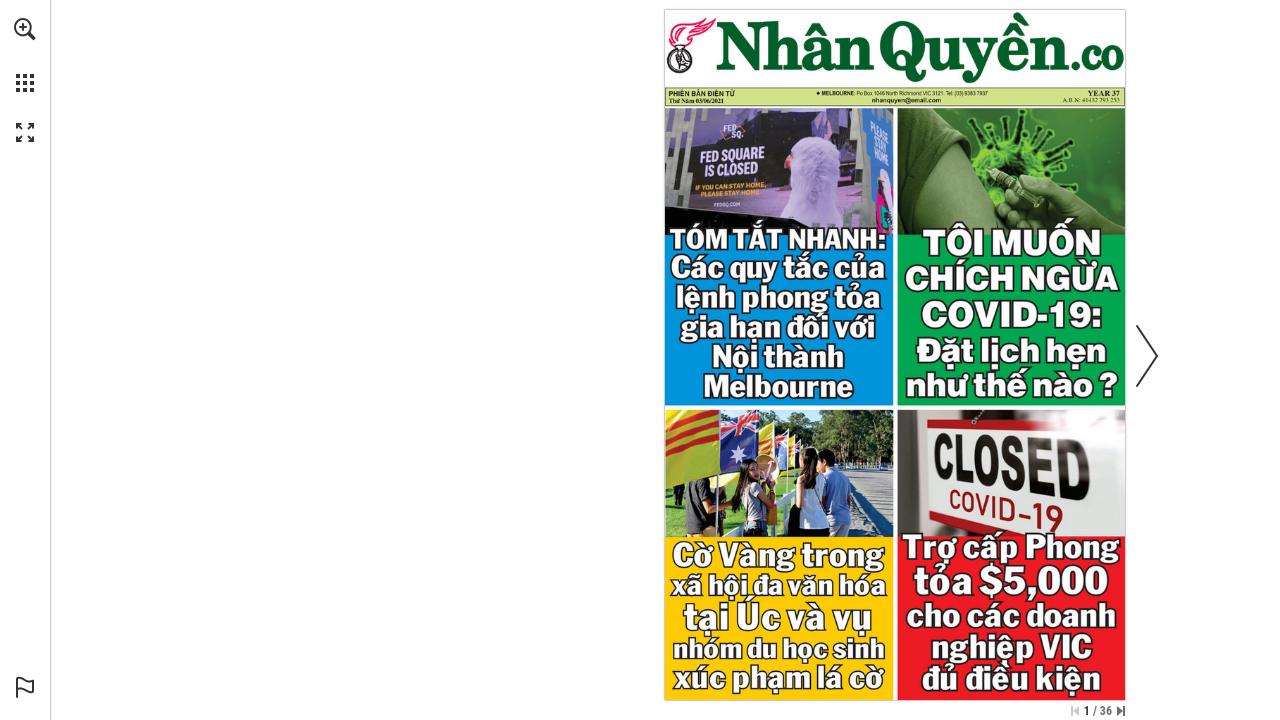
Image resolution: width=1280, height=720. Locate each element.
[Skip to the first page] (1075, 711)
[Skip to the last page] (1121, 711)
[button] (25, 29)
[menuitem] (25, 55)
